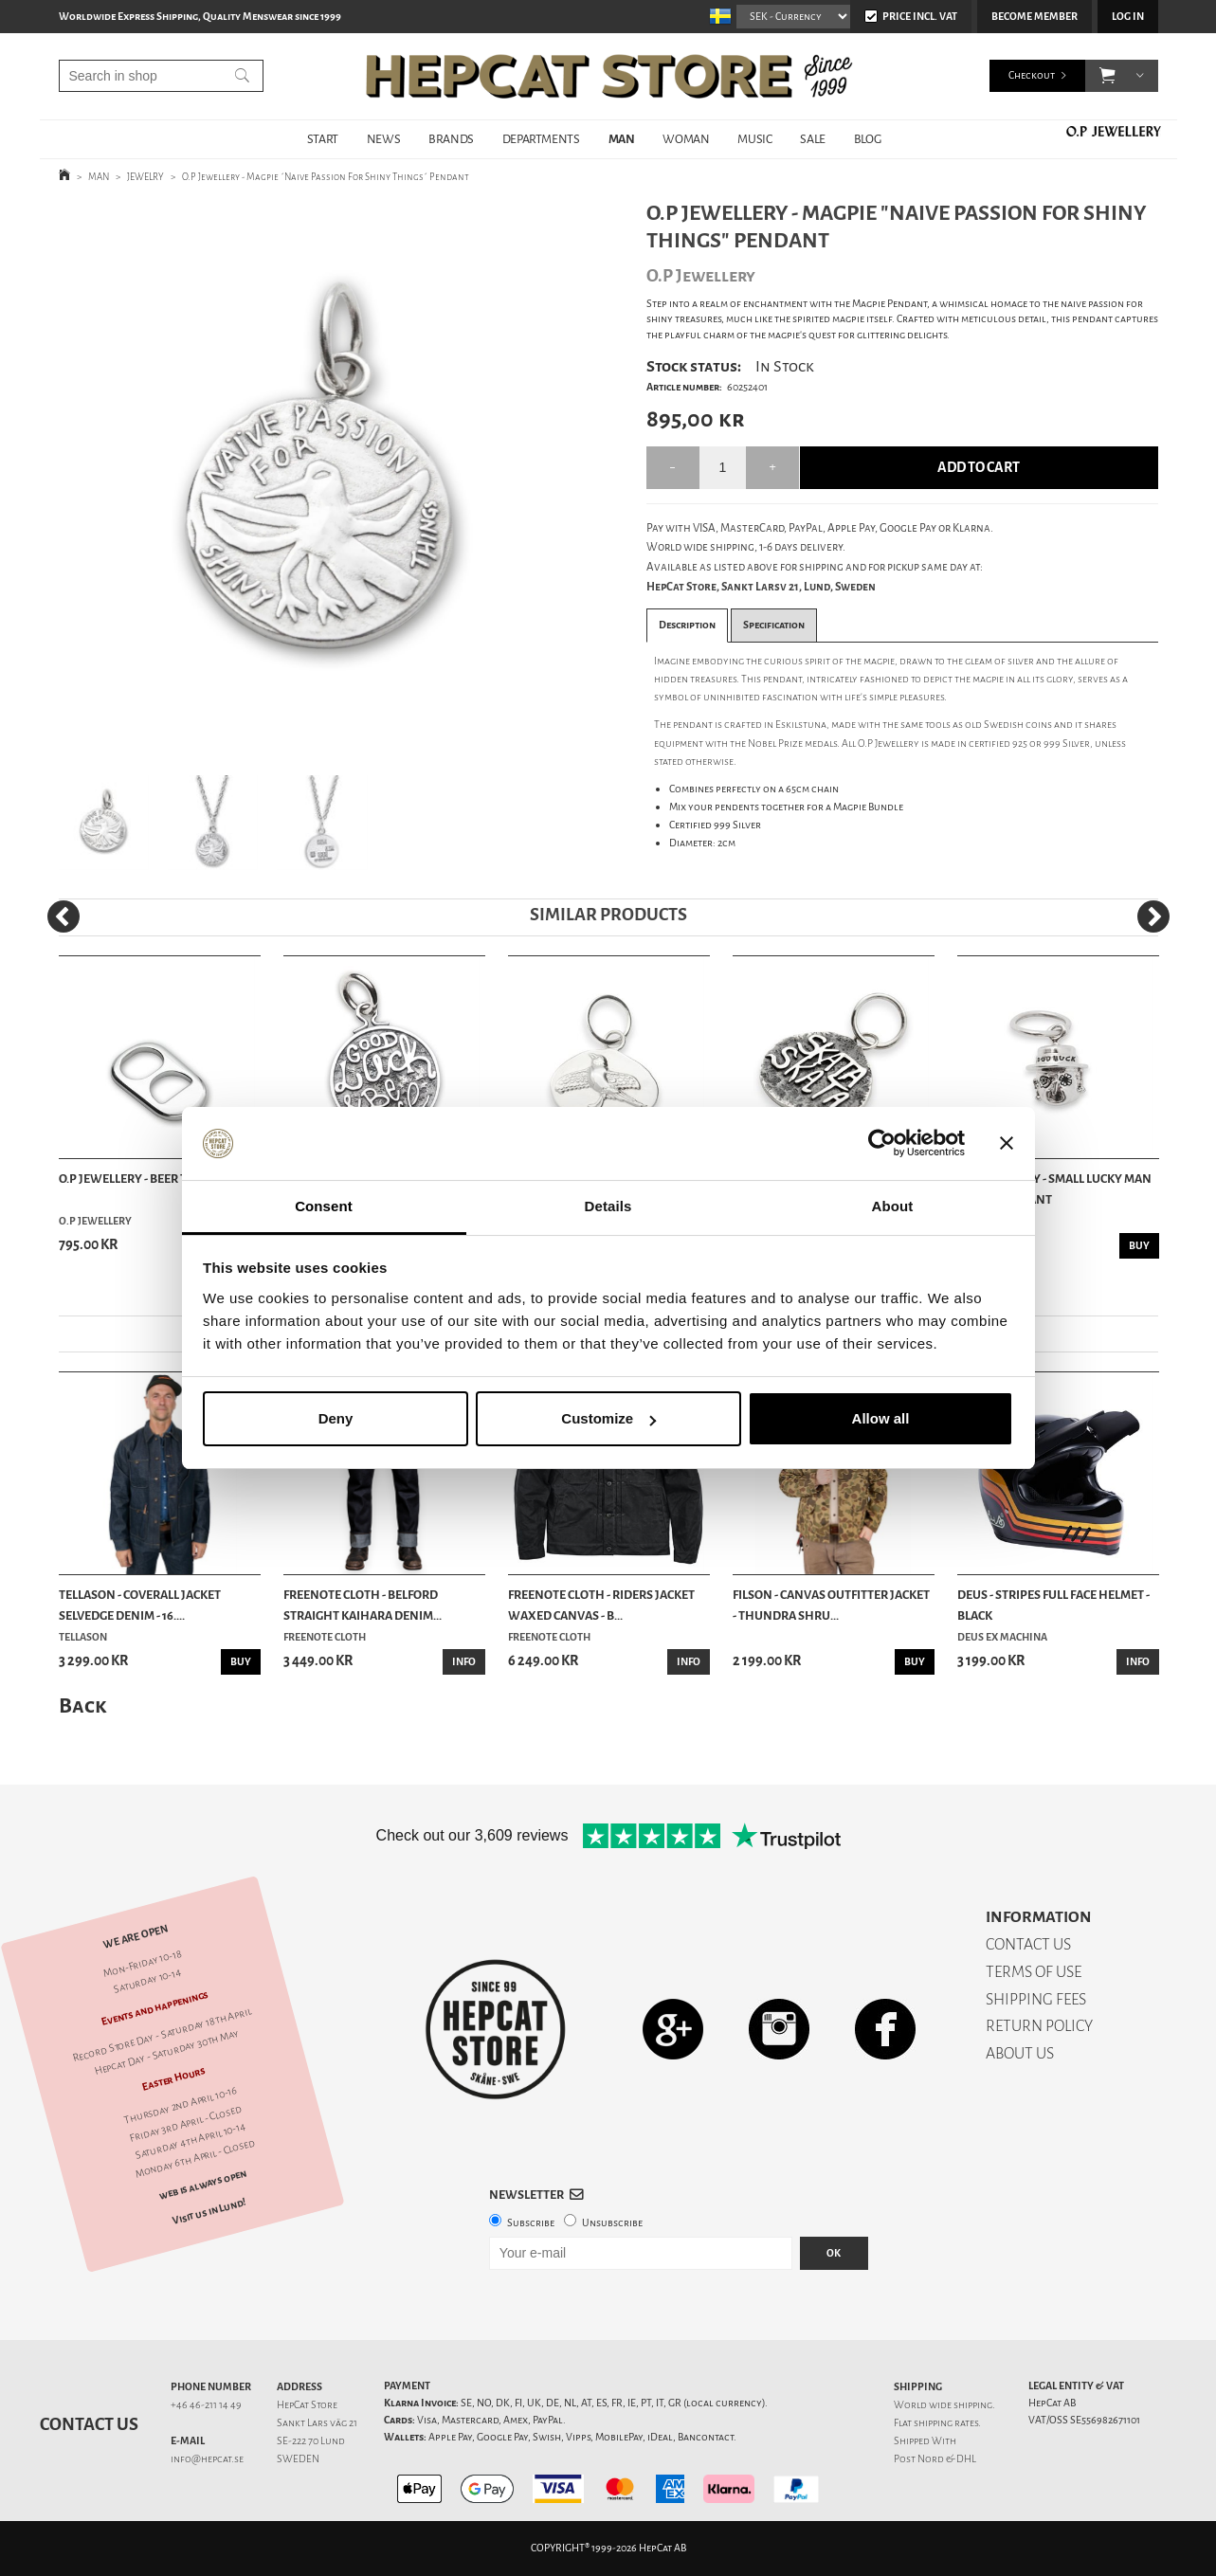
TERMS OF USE (1033, 1972)
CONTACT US (1028, 1944)
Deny (336, 1418)
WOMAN (685, 139)
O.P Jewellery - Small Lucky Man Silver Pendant (1054, 1188)
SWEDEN (298, 2459)
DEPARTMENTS (541, 139)
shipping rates (946, 2423)
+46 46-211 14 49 (206, 2405)
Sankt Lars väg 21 (317, 2423)
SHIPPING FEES (1036, 1999)
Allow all (881, 1418)
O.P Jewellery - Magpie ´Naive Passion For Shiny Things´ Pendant (325, 177)
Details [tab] (608, 1206)
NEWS (383, 139)
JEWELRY (145, 177)
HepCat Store (307, 2405)
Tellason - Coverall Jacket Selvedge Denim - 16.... (140, 1605)
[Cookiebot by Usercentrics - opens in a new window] (882, 1144)
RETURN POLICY (1039, 2026)
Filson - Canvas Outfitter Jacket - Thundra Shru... (831, 1605)
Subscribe (530, 2223)
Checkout (1031, 75)
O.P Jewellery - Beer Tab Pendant (159, 1178)
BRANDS (451, 139)
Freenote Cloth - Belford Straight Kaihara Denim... (362, 1605)
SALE (812, 139)
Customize (608, 1418)
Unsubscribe (612, 2223)
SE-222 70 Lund (311, 2441)
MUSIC (754, 139)
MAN (621, 139)
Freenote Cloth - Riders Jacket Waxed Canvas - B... (601, 1605)
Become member (1034, 16)
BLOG (867, 139)
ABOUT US (1020, 2053)
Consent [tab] (324, 1206)
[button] (1107, 76)
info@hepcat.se (207, 2459)
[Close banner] (1006, 1144)
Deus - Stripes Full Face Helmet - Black (1053, 1605)
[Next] (1153, 916)
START (322, 139)
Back (82, 1705)
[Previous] (63, 916)
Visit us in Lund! (209, 2211)
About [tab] (893, 1206)
